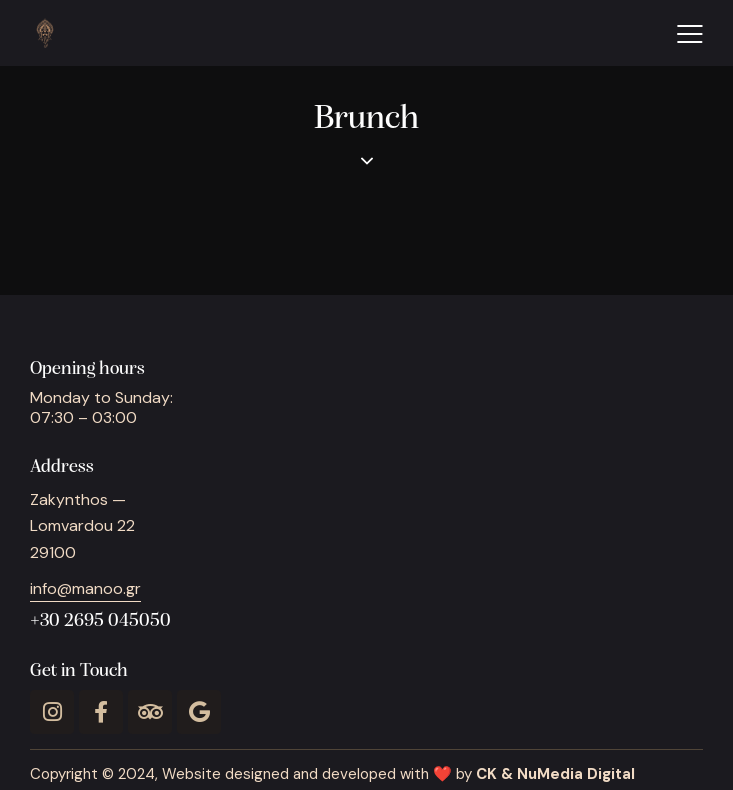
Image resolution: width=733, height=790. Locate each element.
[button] (690, 33)
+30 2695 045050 (100, 621)
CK (486, 774)
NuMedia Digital (576, 774)
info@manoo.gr (85, 588)
